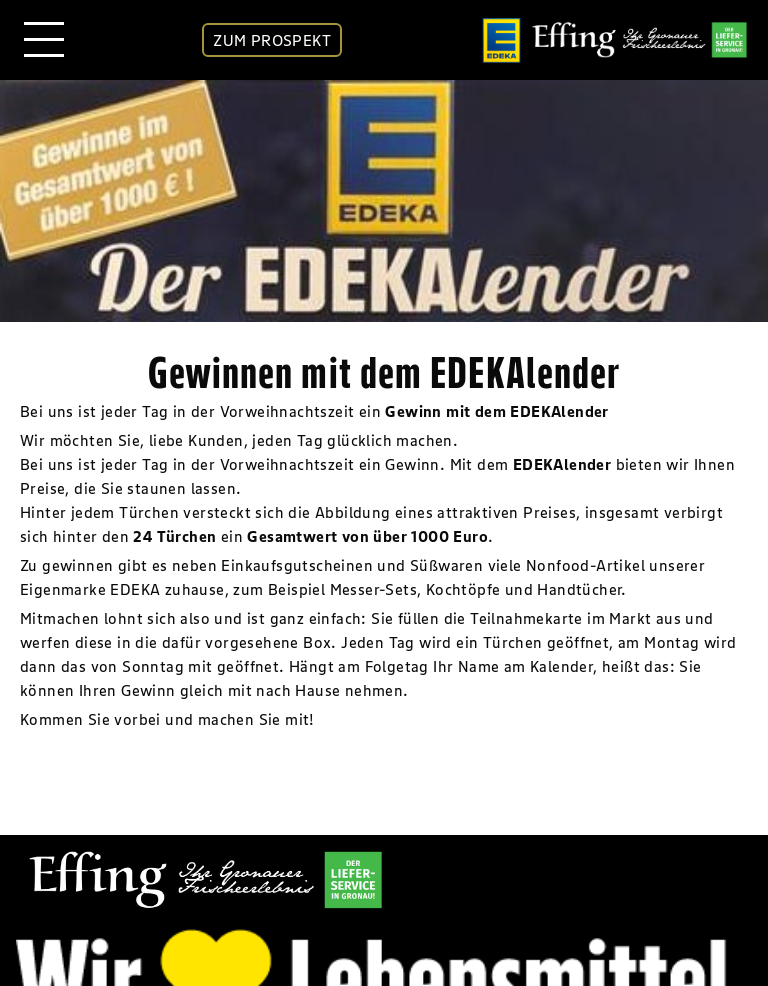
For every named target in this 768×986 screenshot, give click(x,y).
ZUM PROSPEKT (272, 40)
